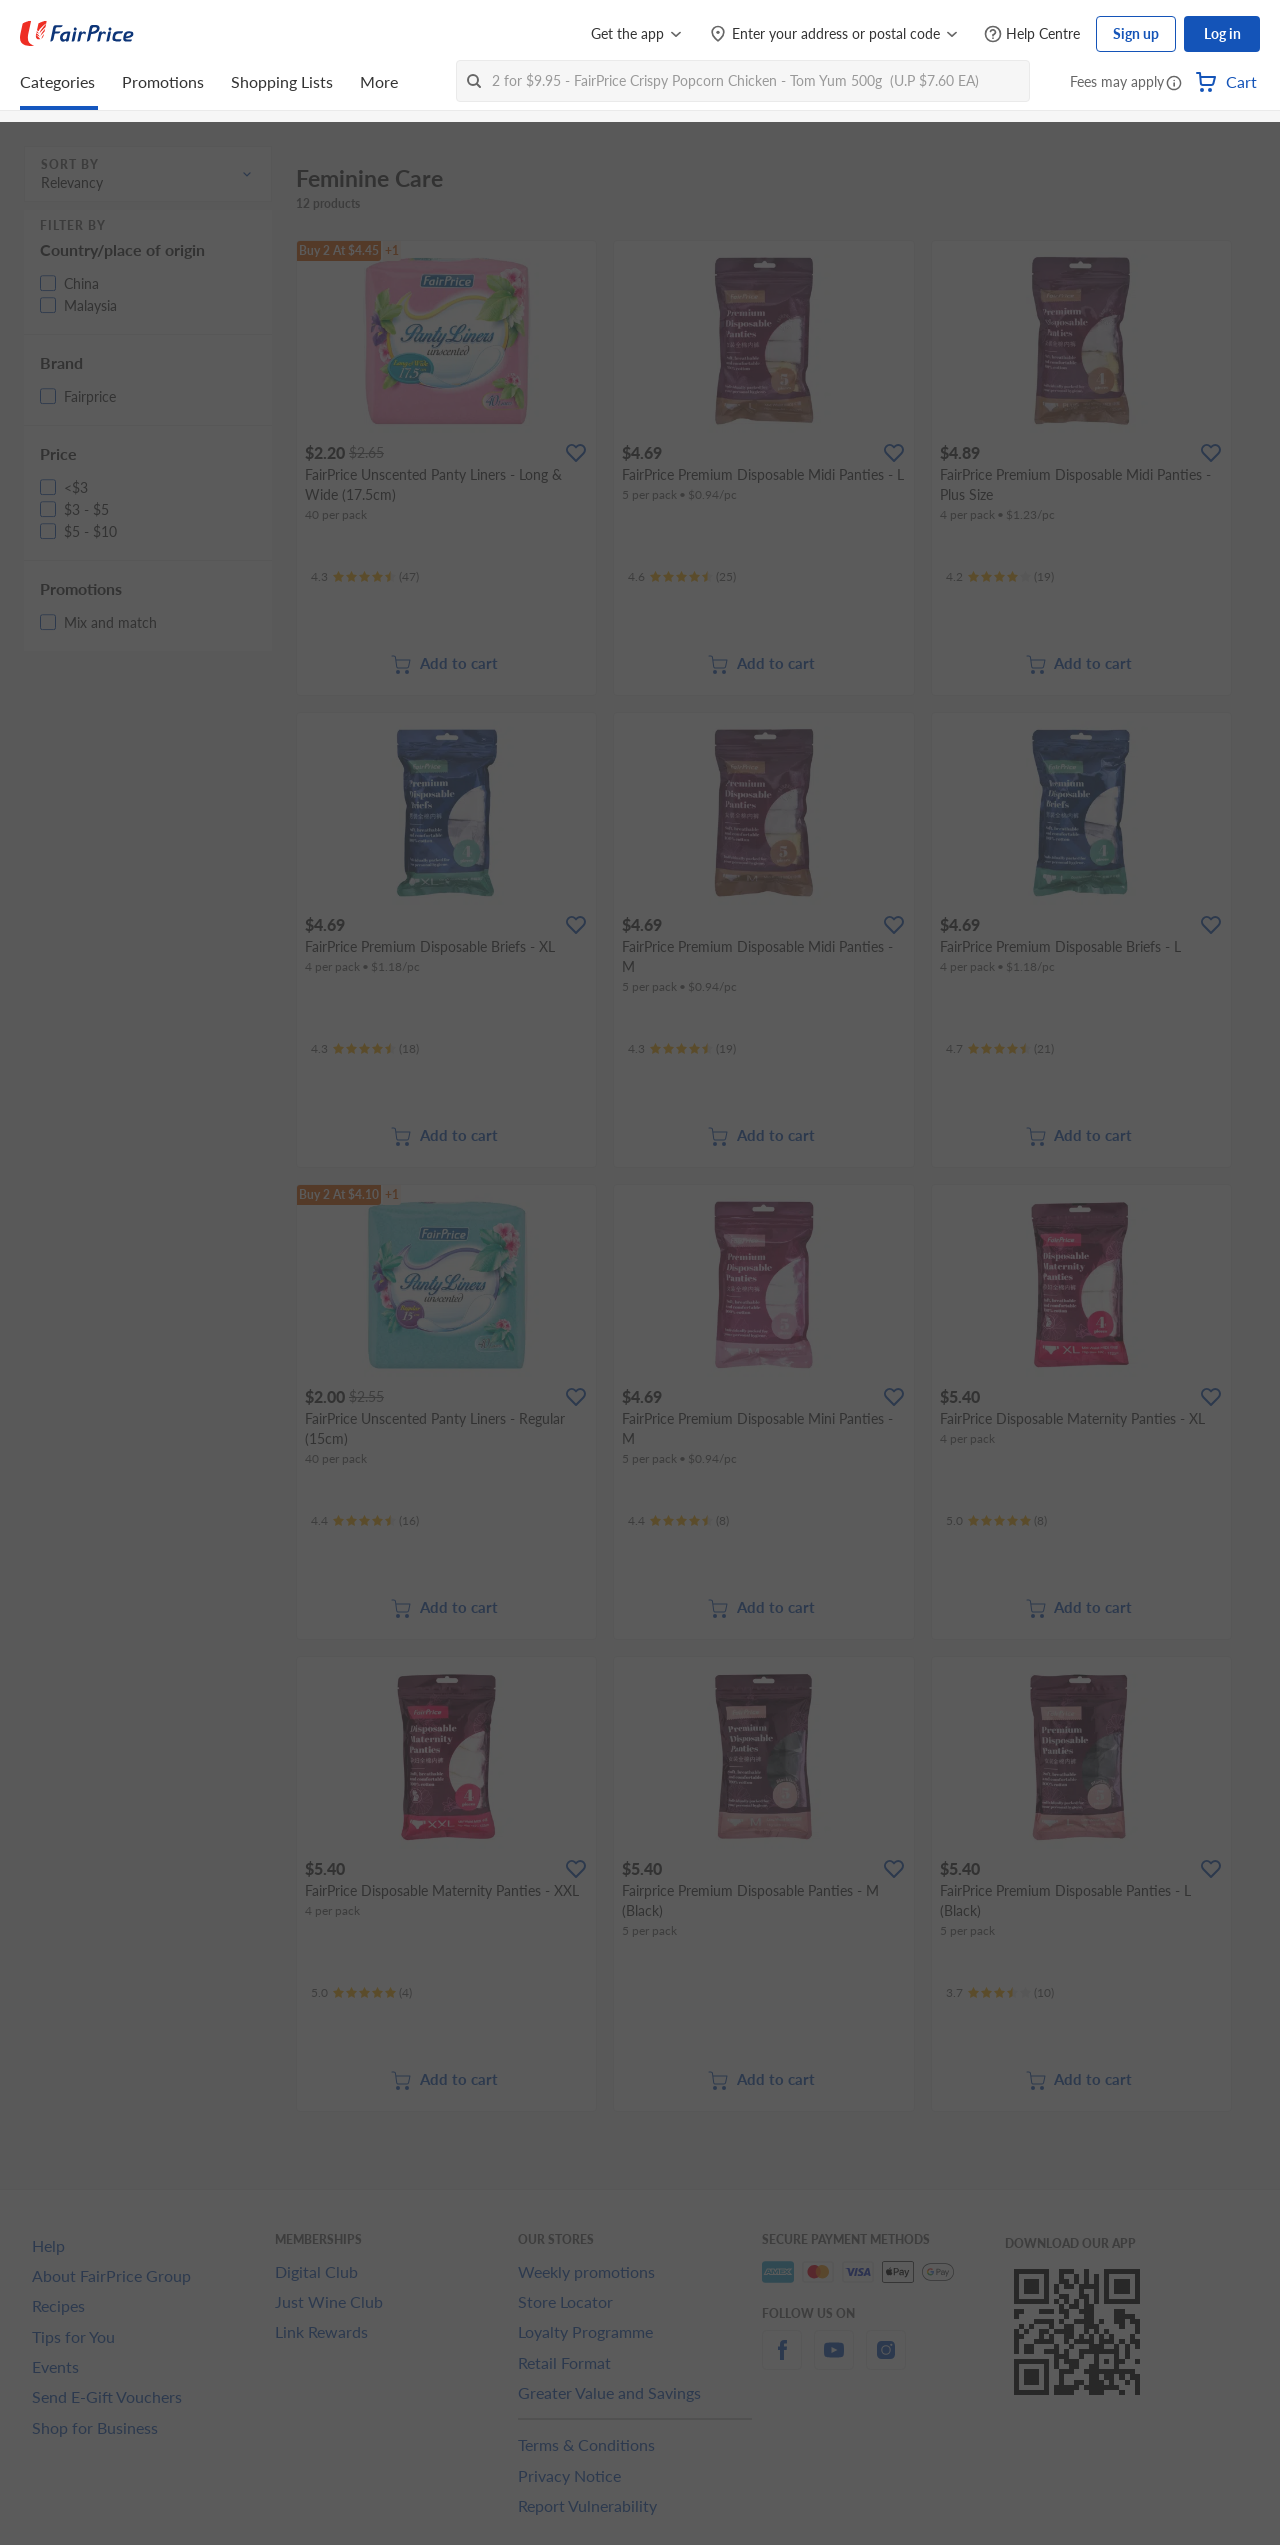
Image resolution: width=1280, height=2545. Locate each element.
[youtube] (834, 2361)
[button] (1174, 84)
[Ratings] (365, 577)
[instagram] (886, 2361)
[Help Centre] (1032, 34)
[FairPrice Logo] (77, 34)
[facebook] (782, 2361)
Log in (1222, 33)
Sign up (1136, 33)
